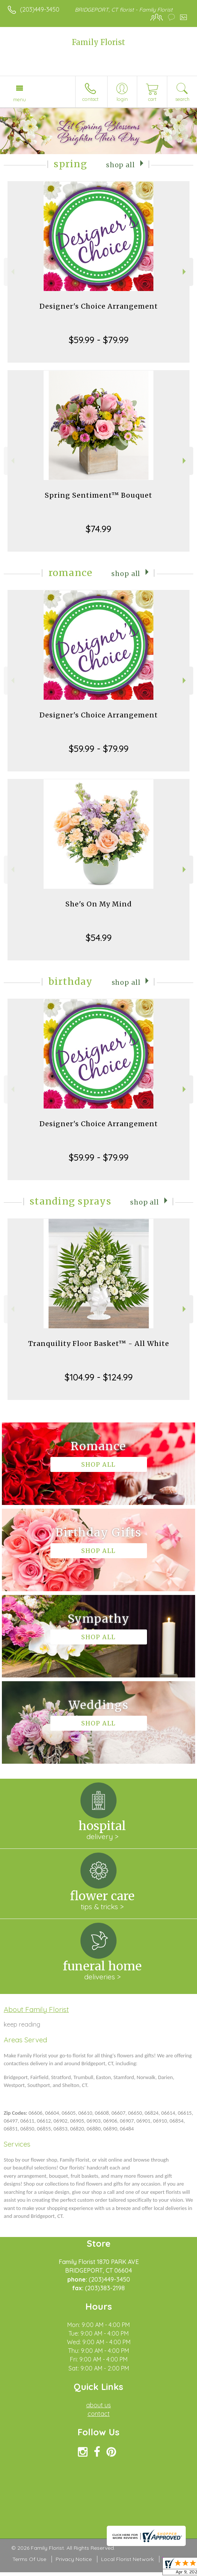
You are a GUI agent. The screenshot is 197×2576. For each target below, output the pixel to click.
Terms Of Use (29, 2559)
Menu (19, 99)
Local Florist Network (127, 2559)
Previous (12, 272)
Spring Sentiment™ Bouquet (98, 495)
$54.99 (99, 937)
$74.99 (98, 528)
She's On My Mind (98, 904)
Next (185, 272)
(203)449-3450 (39, 9)
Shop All (120, 165)
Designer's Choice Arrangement (98, 306)
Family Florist (98, 42)
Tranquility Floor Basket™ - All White (98, 1343)
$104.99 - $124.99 (99, 1377)
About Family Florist (36, 2009)
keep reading (22, 2024)
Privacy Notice (74, 2559)
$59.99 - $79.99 (99, 339)
